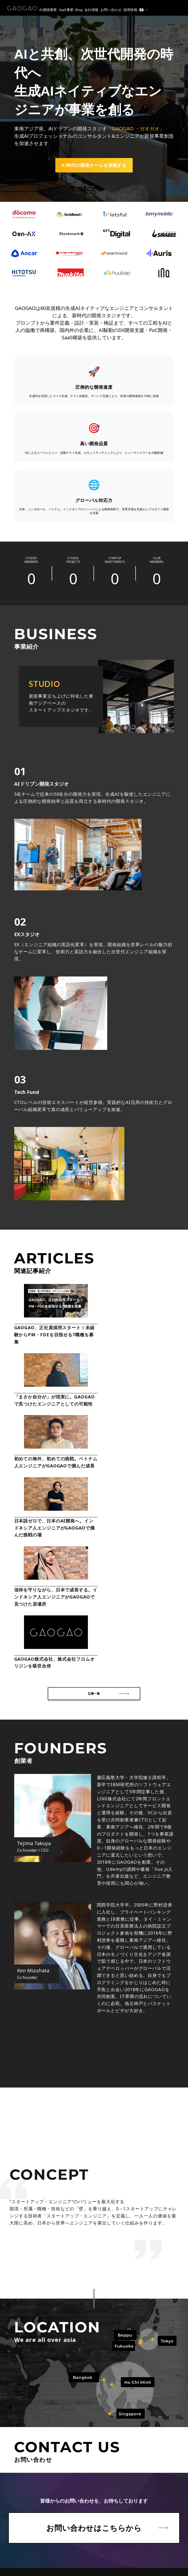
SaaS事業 (66, 10)
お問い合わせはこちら (94, 2554)
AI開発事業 (48, 10)
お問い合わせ (110, 10)
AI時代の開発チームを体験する (94, 165)
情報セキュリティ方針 (29, 2460)
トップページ (22, 2408)
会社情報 (91, 10)
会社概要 (19, 2430)
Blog (78, 10)
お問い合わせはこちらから (94, 2342)
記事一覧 (94, 1507)
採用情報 (130, 10)
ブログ (17, 2445)
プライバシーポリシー (29, 2467)
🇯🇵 (141, 10)
